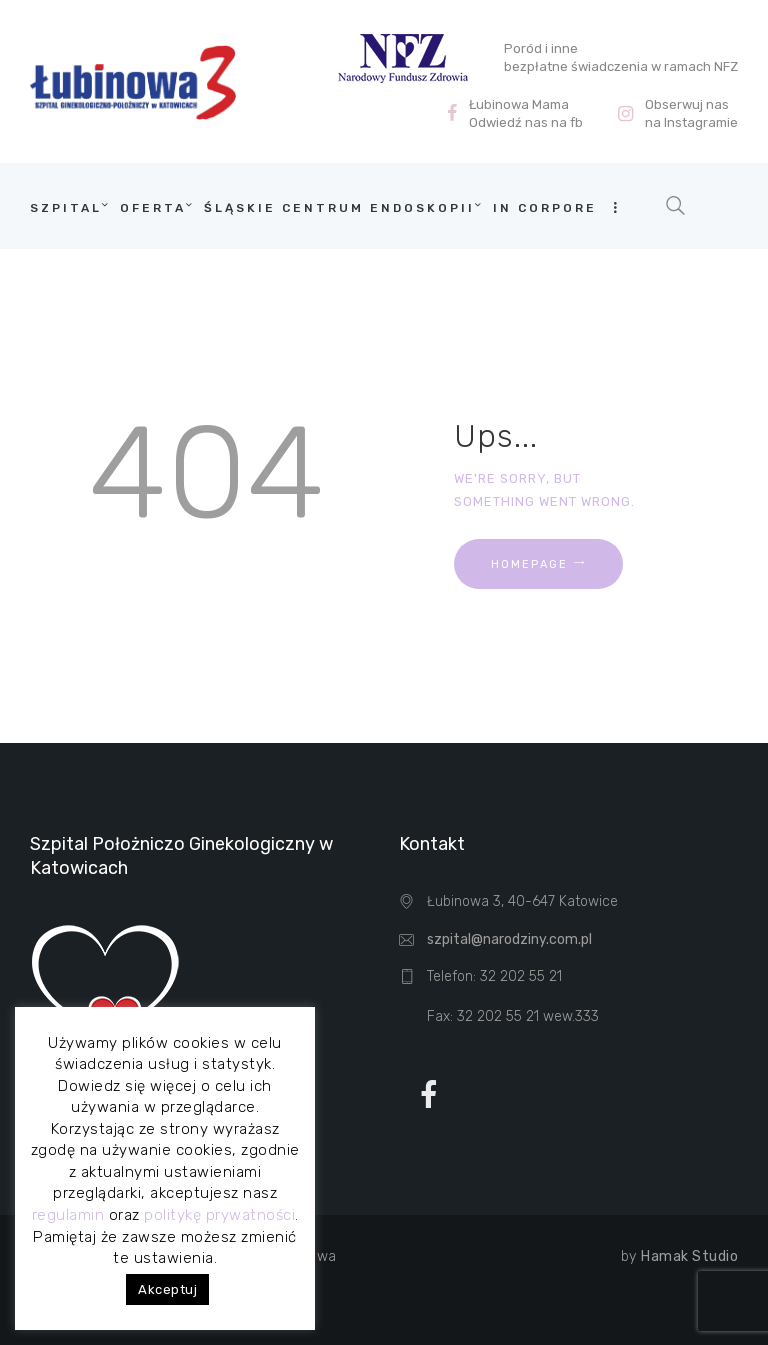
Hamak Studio (689, 1256)
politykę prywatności (219, 1215)
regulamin (68, 1215)
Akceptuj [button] (167, 1289)
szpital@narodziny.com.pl (509, 939)
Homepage (529, 564)
